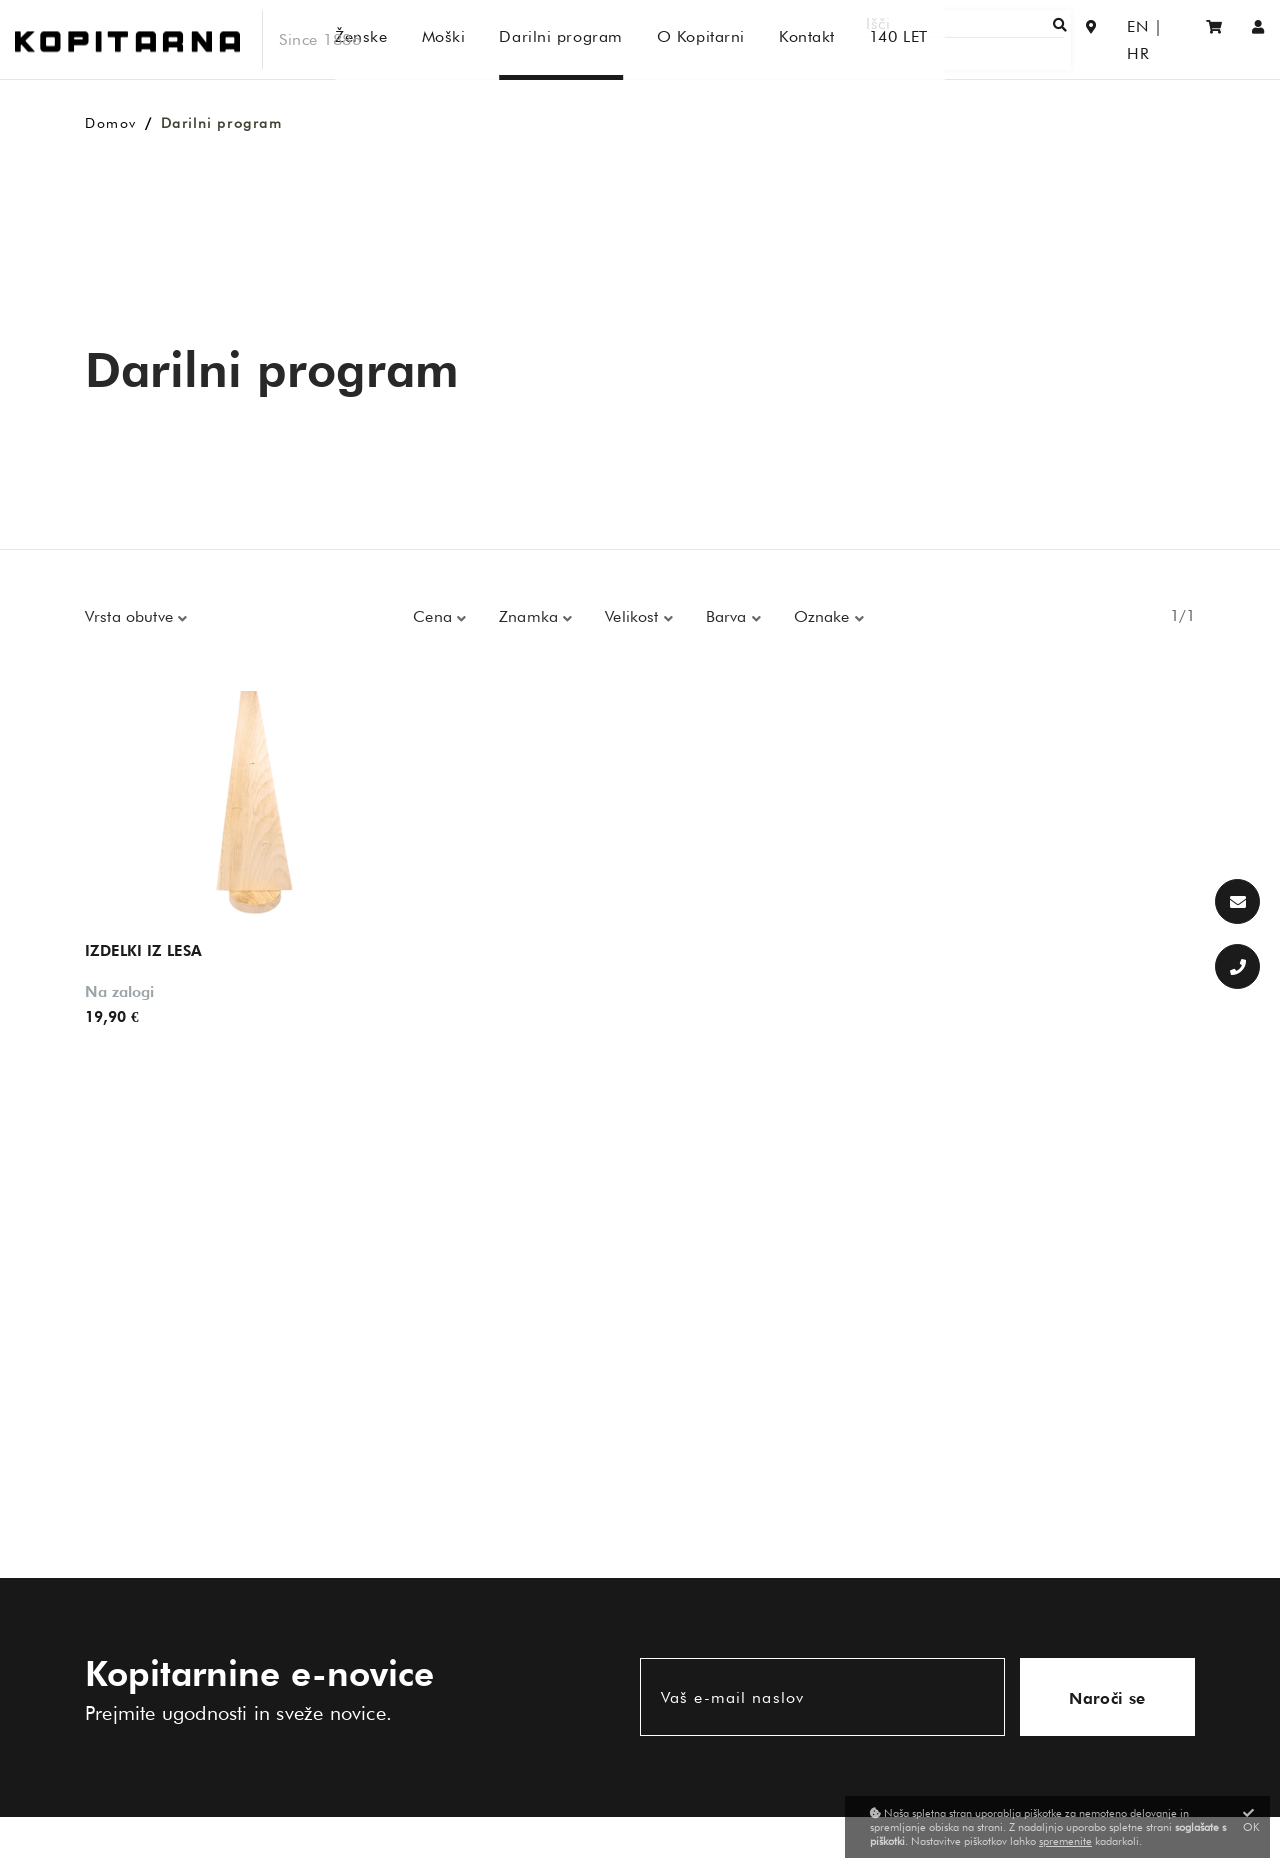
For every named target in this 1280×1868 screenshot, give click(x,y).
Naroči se (1107, 1698)
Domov (111, 123)
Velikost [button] (634, 616)
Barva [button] (729, 616)
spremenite (1065, 1841)
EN (1123, 39)
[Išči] (1006, 39)
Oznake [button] (824, 616)
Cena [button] (435, 616)
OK (1251, 1820)
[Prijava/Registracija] (1258, 39)
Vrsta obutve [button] (131, 616)
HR (1165, 39)
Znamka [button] (531, 616)
